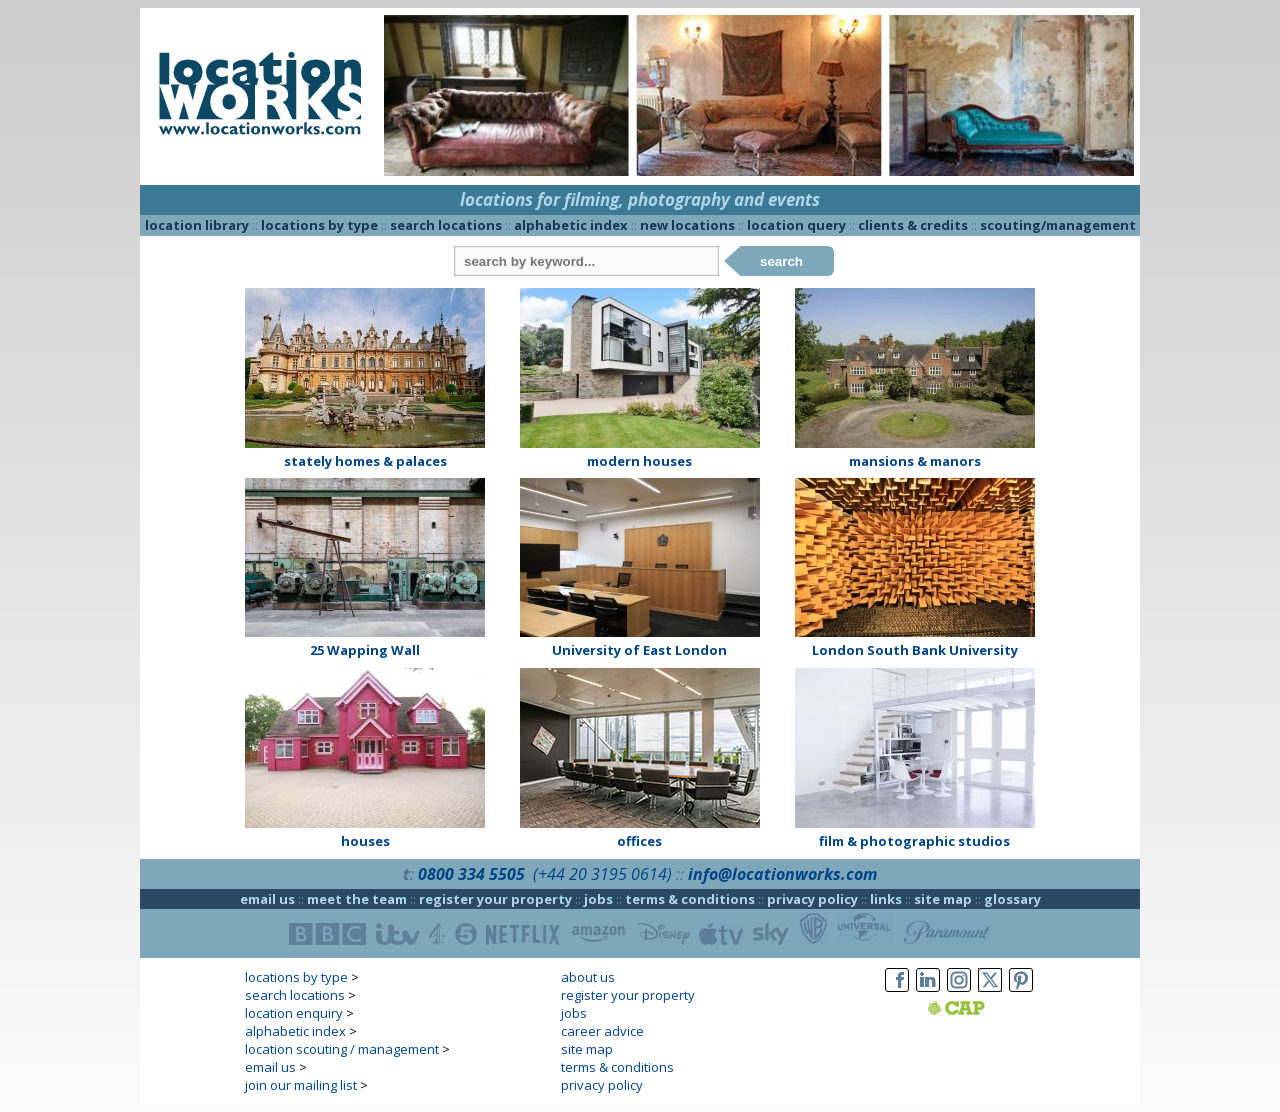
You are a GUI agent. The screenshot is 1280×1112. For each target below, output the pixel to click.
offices (639, 841)
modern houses (639, 461)
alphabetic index (571, 225)
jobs (598, 899)
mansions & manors (915, 461)
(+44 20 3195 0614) (602, 874)
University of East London (639, 650)
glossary (1012, 899)
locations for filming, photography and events (640, 199)
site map (943, 899)
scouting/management (1058, 225)
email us (267, 899)
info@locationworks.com (782, 874)
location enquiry (294, 1013)
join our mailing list (301, 1085)
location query (796, 225)
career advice (602, 1031)
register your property (495, 899)
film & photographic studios (914, 841)
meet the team (357, 899)
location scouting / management (342, 1049)
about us (588, 977)
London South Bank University (915, 650)
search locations (446, 225)
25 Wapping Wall (365, 650)
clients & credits (913, 225)
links (886, 899)
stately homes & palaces (365, 461)
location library (197, 225)
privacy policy (812, 899)
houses (365, 841)
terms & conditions (690, 899)
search (781, 261)
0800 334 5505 (471, 874)
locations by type (319, 225)
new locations (687, 225)
